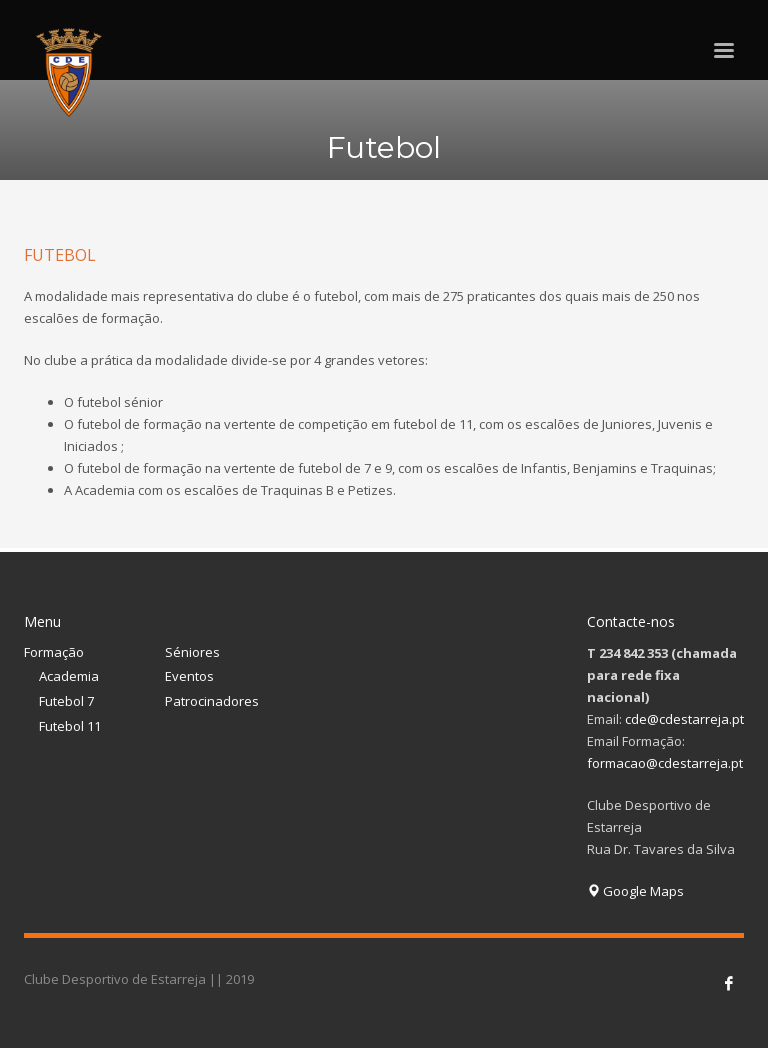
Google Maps (635, 891)
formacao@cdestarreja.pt (665, 763)
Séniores (192, 652)
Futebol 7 (66, 701)
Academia (69, 676)
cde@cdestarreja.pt (684, 719)
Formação (54, 652)
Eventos (189, 676)
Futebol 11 (70, 726)
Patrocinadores (212, 701)
